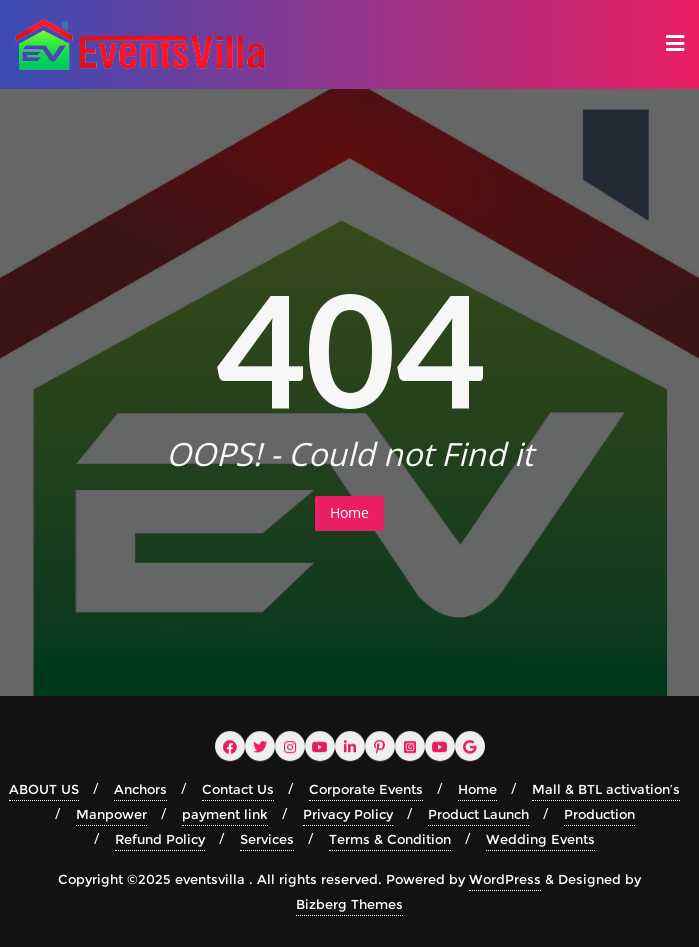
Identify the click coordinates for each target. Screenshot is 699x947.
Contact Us (238, 789)
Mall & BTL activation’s (606, 789)
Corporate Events (366, 789)
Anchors (140, 789)
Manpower (111, 814)
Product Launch (478, 814)
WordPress (505, 879)
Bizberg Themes (349, 904)
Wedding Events (540, 839)
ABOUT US (44, 789)
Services (267, 839)
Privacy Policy (348, 814)
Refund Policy (160, 839)
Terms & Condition (390, 839)
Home (349, 512)
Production (599, 814)
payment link (225, 814)
